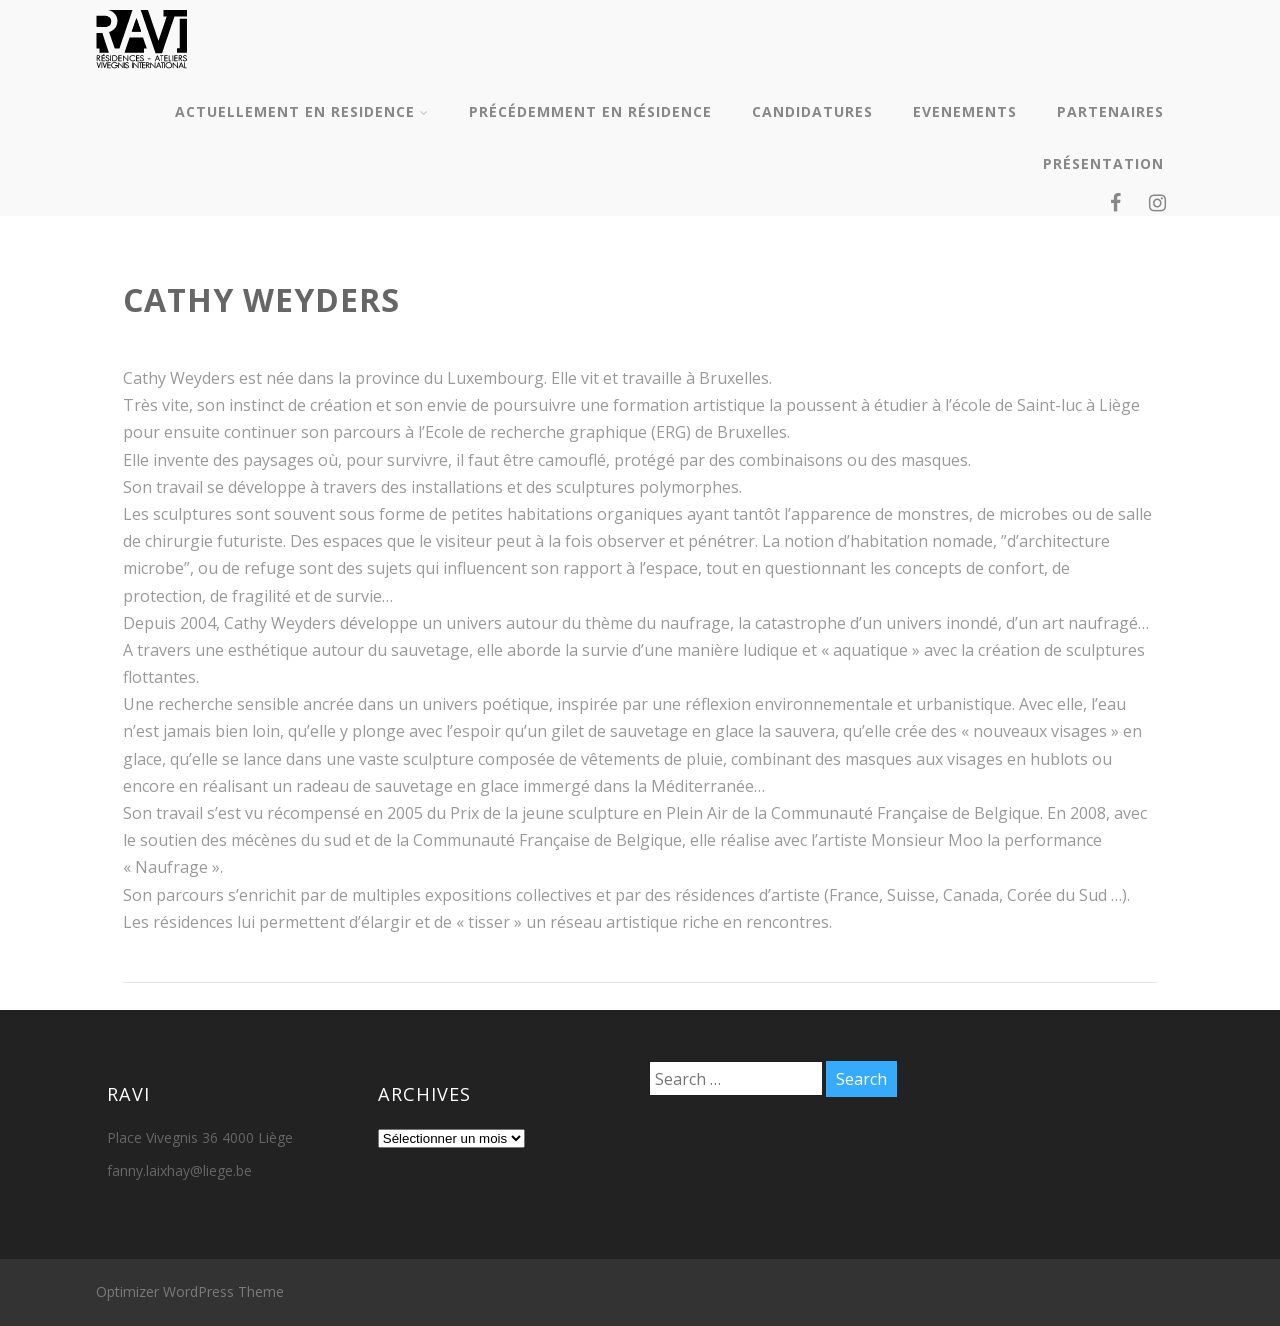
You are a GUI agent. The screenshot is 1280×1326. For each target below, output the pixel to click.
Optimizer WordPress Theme (190, 1291)
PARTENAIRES (1110, 111)
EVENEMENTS (965, 111)
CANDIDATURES (812, 111)
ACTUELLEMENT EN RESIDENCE (302, 111)
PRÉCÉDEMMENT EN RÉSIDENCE (590, 111)
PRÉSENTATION (1103, 163)
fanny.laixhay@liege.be (179, 1170)
